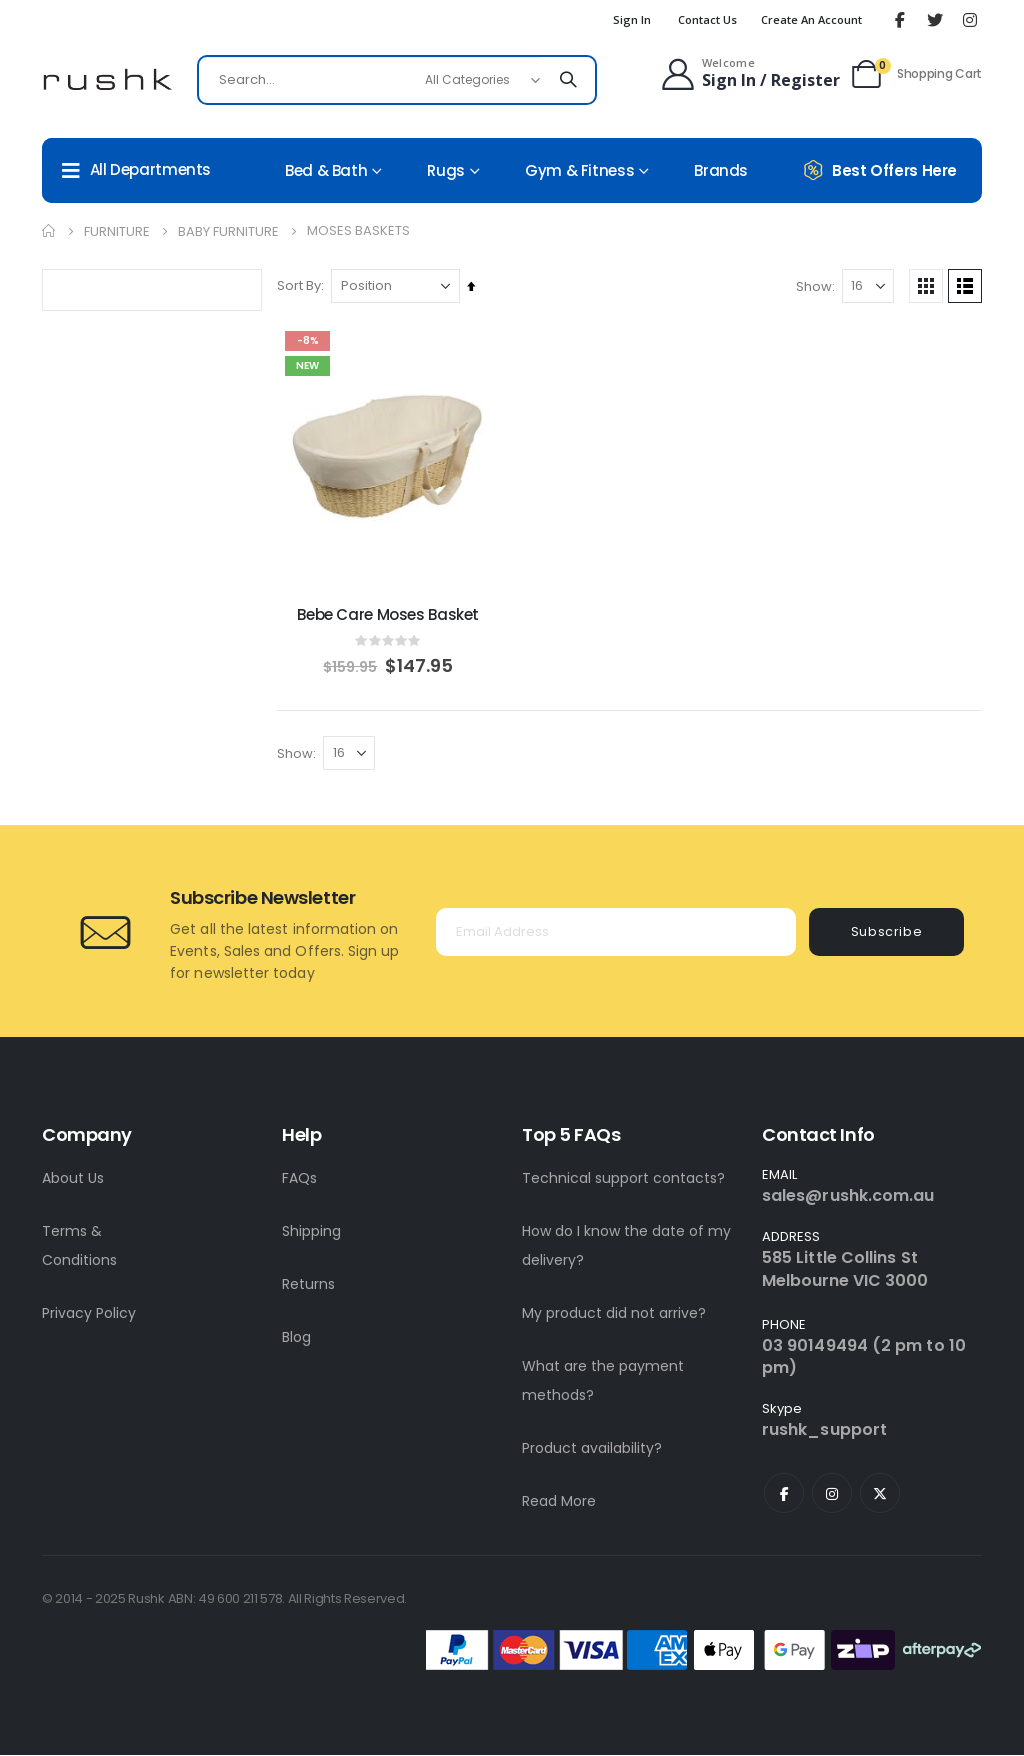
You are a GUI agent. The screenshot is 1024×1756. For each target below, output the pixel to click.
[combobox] (397, 80)
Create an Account (811, 19)
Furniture (117, 231)
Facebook (784, 1494)
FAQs (299, 1179)
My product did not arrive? (614, 1314)
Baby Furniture (228, 231)
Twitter (880, 1494)
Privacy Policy (89, 1314)
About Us (73, 1179)
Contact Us (707, 19)
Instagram (832, 1494)
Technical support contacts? (623, 1179)
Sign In (632, 19)
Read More (559, 1502)
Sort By (304, 285)
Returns (308, 1285)
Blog (296, 1338)
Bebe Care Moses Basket (392, 613)
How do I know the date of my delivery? (626, 1246)
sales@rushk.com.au (848, 1196)
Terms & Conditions (79, 1246)
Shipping (311, 1232)
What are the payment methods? (603, 1381)
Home (49, 231)
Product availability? (592, 1449)
